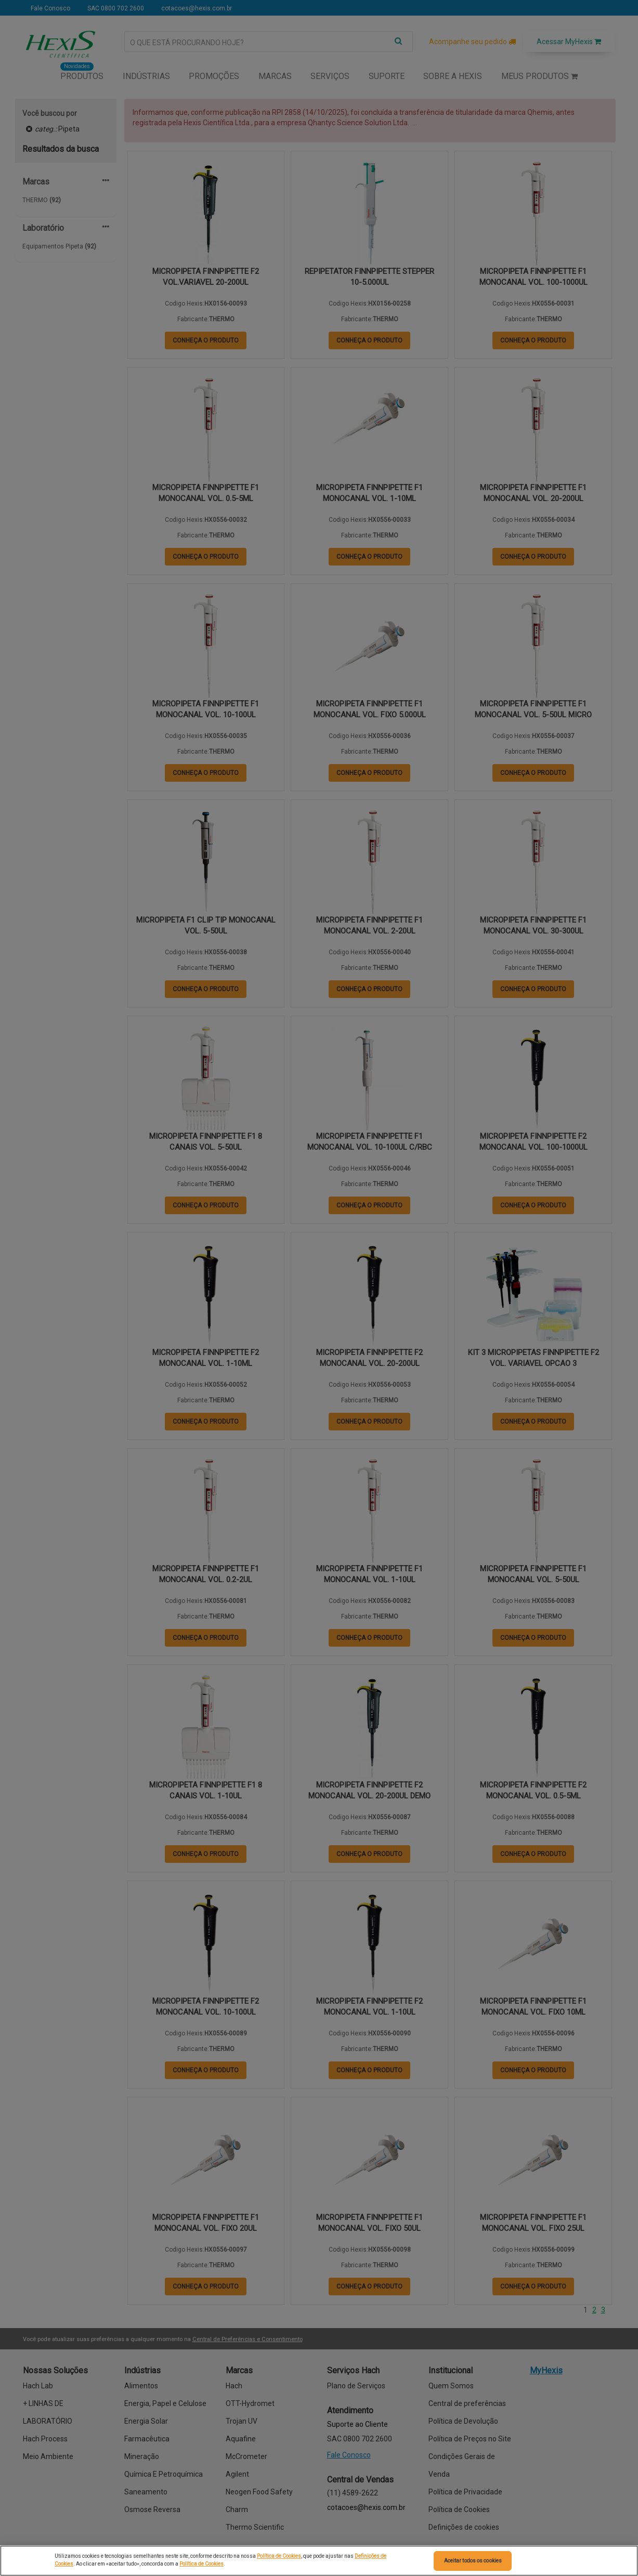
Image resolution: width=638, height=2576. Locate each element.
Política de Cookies (279, 2556)
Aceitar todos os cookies (473, 2561)
